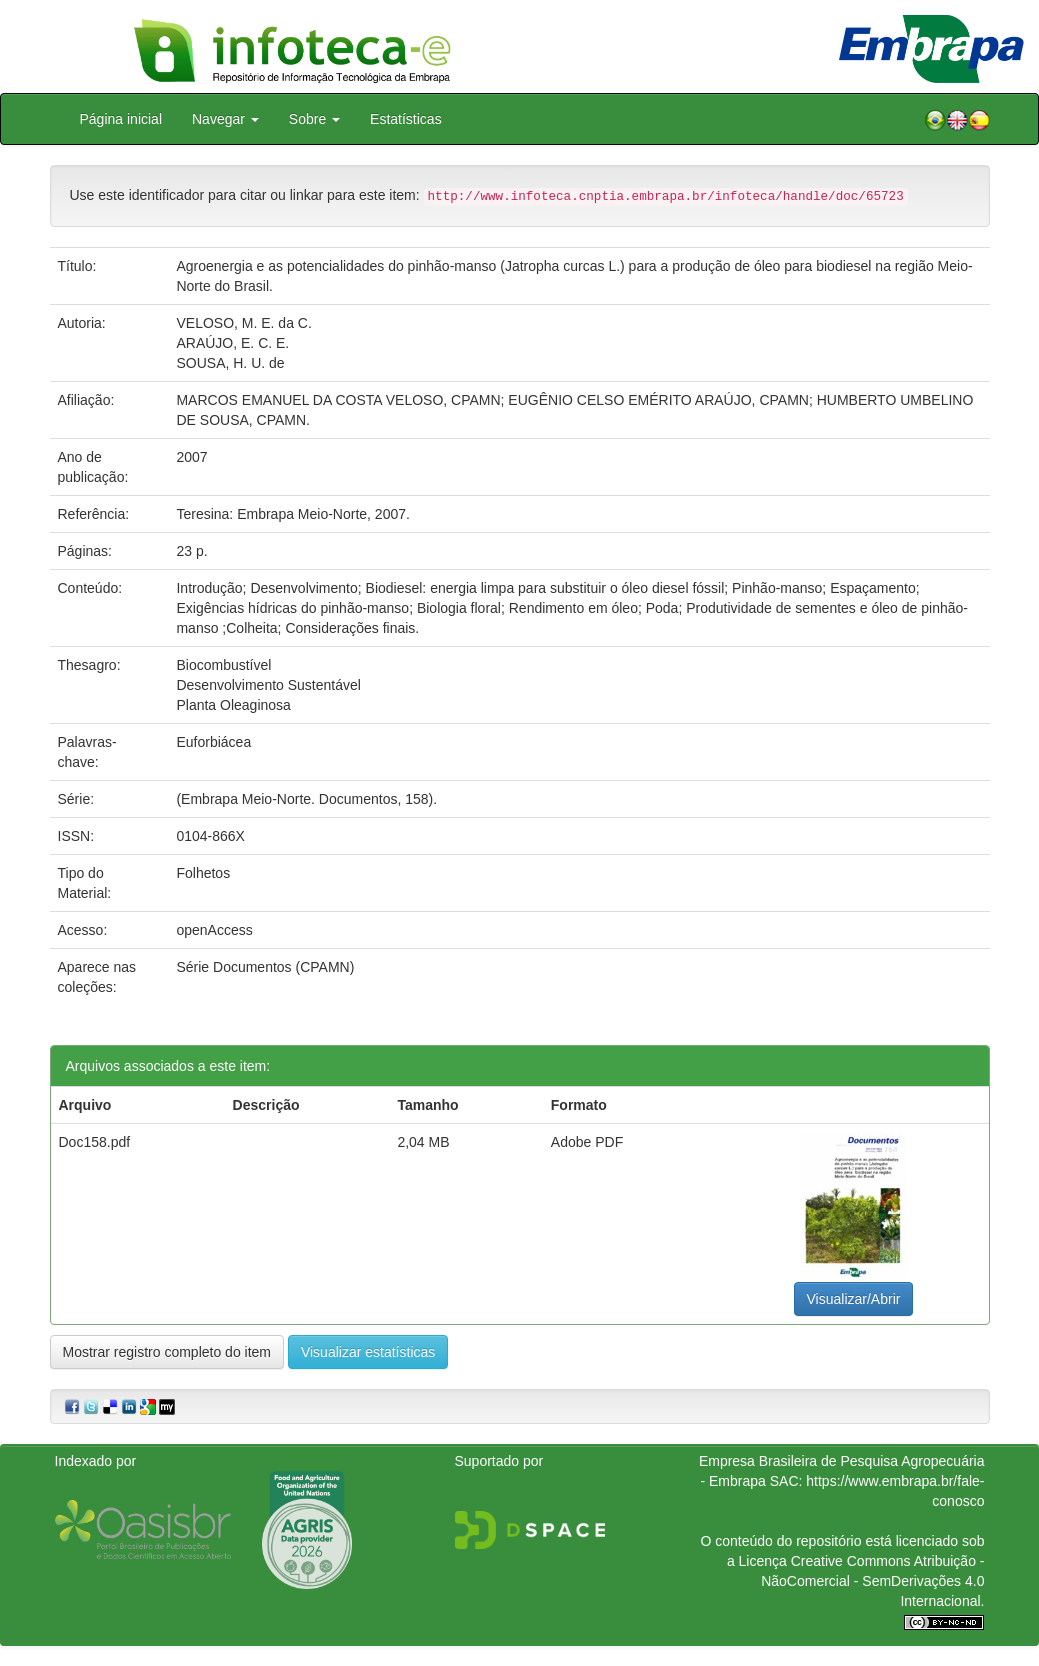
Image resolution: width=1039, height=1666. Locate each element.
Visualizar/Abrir (854, 1299)
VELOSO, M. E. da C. (243, 323)
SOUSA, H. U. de (230, 363)
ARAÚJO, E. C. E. (232, 343)
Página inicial (121, 119)
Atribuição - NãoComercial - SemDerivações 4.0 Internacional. (872, 1581)
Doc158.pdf (95, 1142)
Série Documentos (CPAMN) (265, 967)
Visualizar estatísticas (368, 1352)
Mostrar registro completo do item (167, 1352)
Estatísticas (406, 119)
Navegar (225, 119)
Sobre (314, 119)
